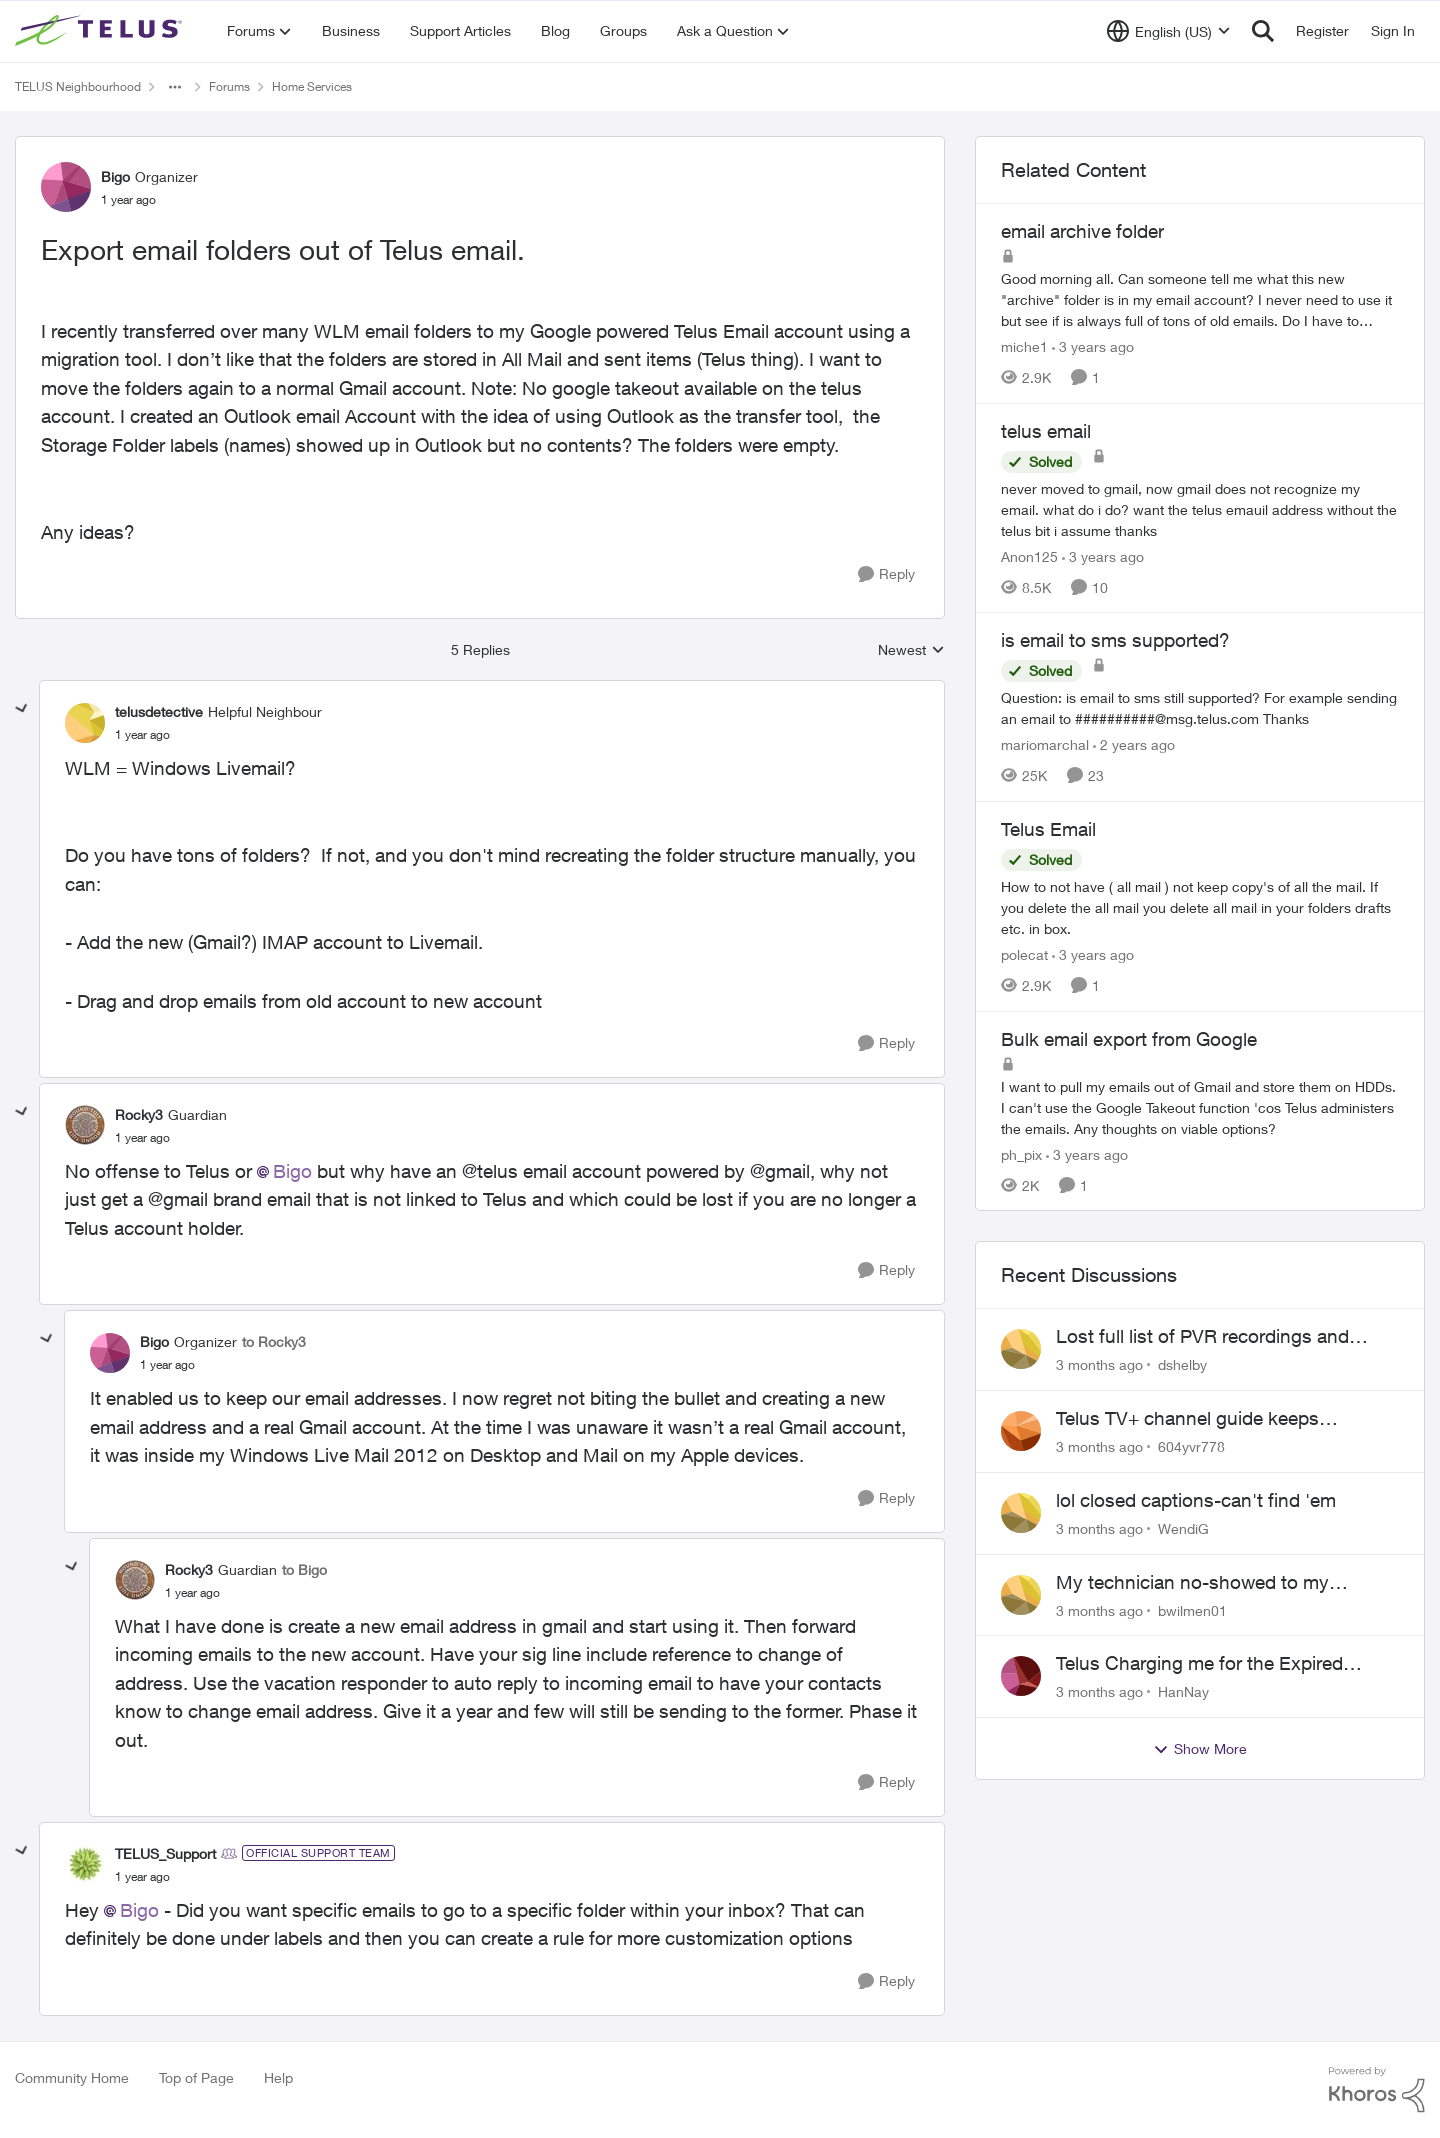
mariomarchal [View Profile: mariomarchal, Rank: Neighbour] (1045, 744)
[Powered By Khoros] (1377, 2090)
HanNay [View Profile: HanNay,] (1183, 1691)
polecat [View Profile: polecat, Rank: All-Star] (1024, 954)
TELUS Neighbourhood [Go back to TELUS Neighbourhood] (78, 86)
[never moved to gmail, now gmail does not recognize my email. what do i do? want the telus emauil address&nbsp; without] (1200, 508)
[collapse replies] (22, 709)
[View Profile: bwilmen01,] (1021, 1595)
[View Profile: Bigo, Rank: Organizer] (66, 187)
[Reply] (886, 574)
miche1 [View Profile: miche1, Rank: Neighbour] (1024, 346)
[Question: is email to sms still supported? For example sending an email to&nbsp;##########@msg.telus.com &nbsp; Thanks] (1200, 708)
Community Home (72, 2077)
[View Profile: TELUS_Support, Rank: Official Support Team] (85, 1864)
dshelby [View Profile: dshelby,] (1182, 1364)
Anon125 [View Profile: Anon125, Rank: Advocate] (1029, 555)
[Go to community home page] (101, 31)
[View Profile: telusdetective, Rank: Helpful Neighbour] (85, 723)
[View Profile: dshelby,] (1021, 1349)
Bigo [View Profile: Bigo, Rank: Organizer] (115, 176)
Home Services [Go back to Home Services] (312, 86)
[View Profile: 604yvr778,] (1021, 1431)
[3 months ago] (1099, 1364)
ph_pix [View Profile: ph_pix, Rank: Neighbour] (1021, 1153)
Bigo (292, 1171)
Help (278, 2077)
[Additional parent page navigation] (175, 87)
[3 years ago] (1093, 346)
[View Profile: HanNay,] (1021, 1676)
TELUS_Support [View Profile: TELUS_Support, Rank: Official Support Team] (165, 1853)
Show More (1200, 1749)
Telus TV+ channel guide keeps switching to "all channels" (1187, 1419)
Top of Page (196, 2077)
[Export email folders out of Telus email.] (142, 735)
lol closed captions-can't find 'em (1196, 1500)
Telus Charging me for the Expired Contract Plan (1199, 1664)
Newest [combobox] (911, 650)
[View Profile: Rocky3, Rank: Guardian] (85, 1125)
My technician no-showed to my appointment (1192, 1583)
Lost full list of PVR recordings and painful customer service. (1202, 1337)
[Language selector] (1168, 31)
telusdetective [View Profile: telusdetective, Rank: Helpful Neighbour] (159, 711)
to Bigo (304, 1569)
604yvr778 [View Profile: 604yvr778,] (1191, 1446)
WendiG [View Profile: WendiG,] (1183, 1528)
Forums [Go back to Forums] (229, 86)
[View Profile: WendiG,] (1021, 1513)
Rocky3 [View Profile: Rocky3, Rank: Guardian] (139, 1114)
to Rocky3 (274, 1341)
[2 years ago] (1134, 744)
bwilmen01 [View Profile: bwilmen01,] (1192, 1609)
